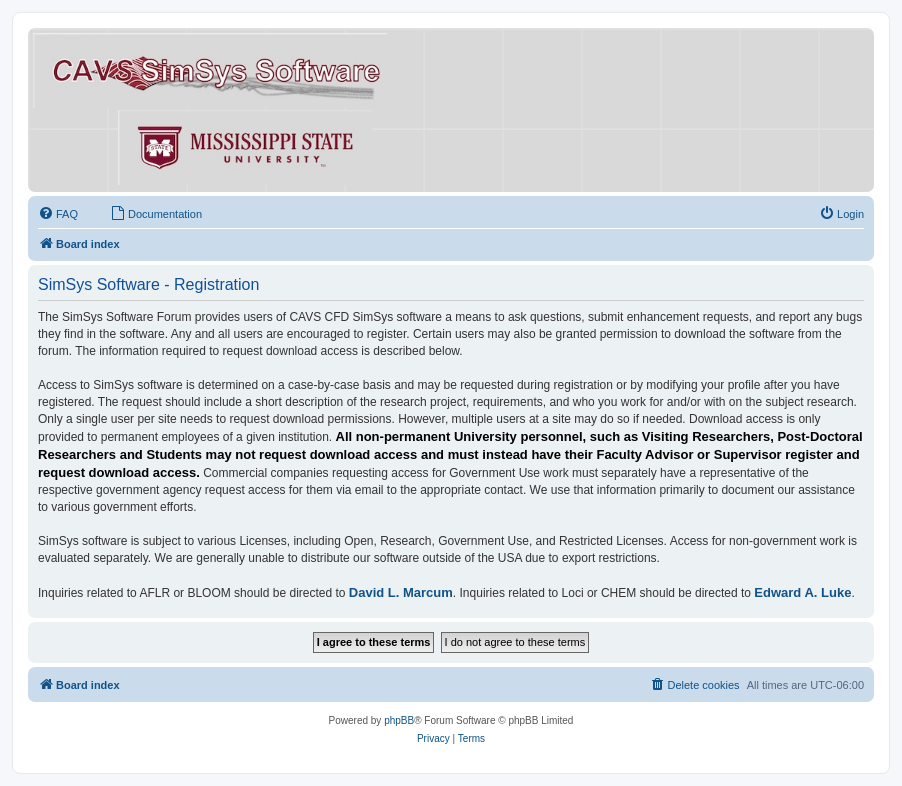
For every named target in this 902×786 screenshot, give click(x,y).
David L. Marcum (401, 592)
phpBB (399, 720)
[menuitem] (58, 214)
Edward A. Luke (802, 592)
